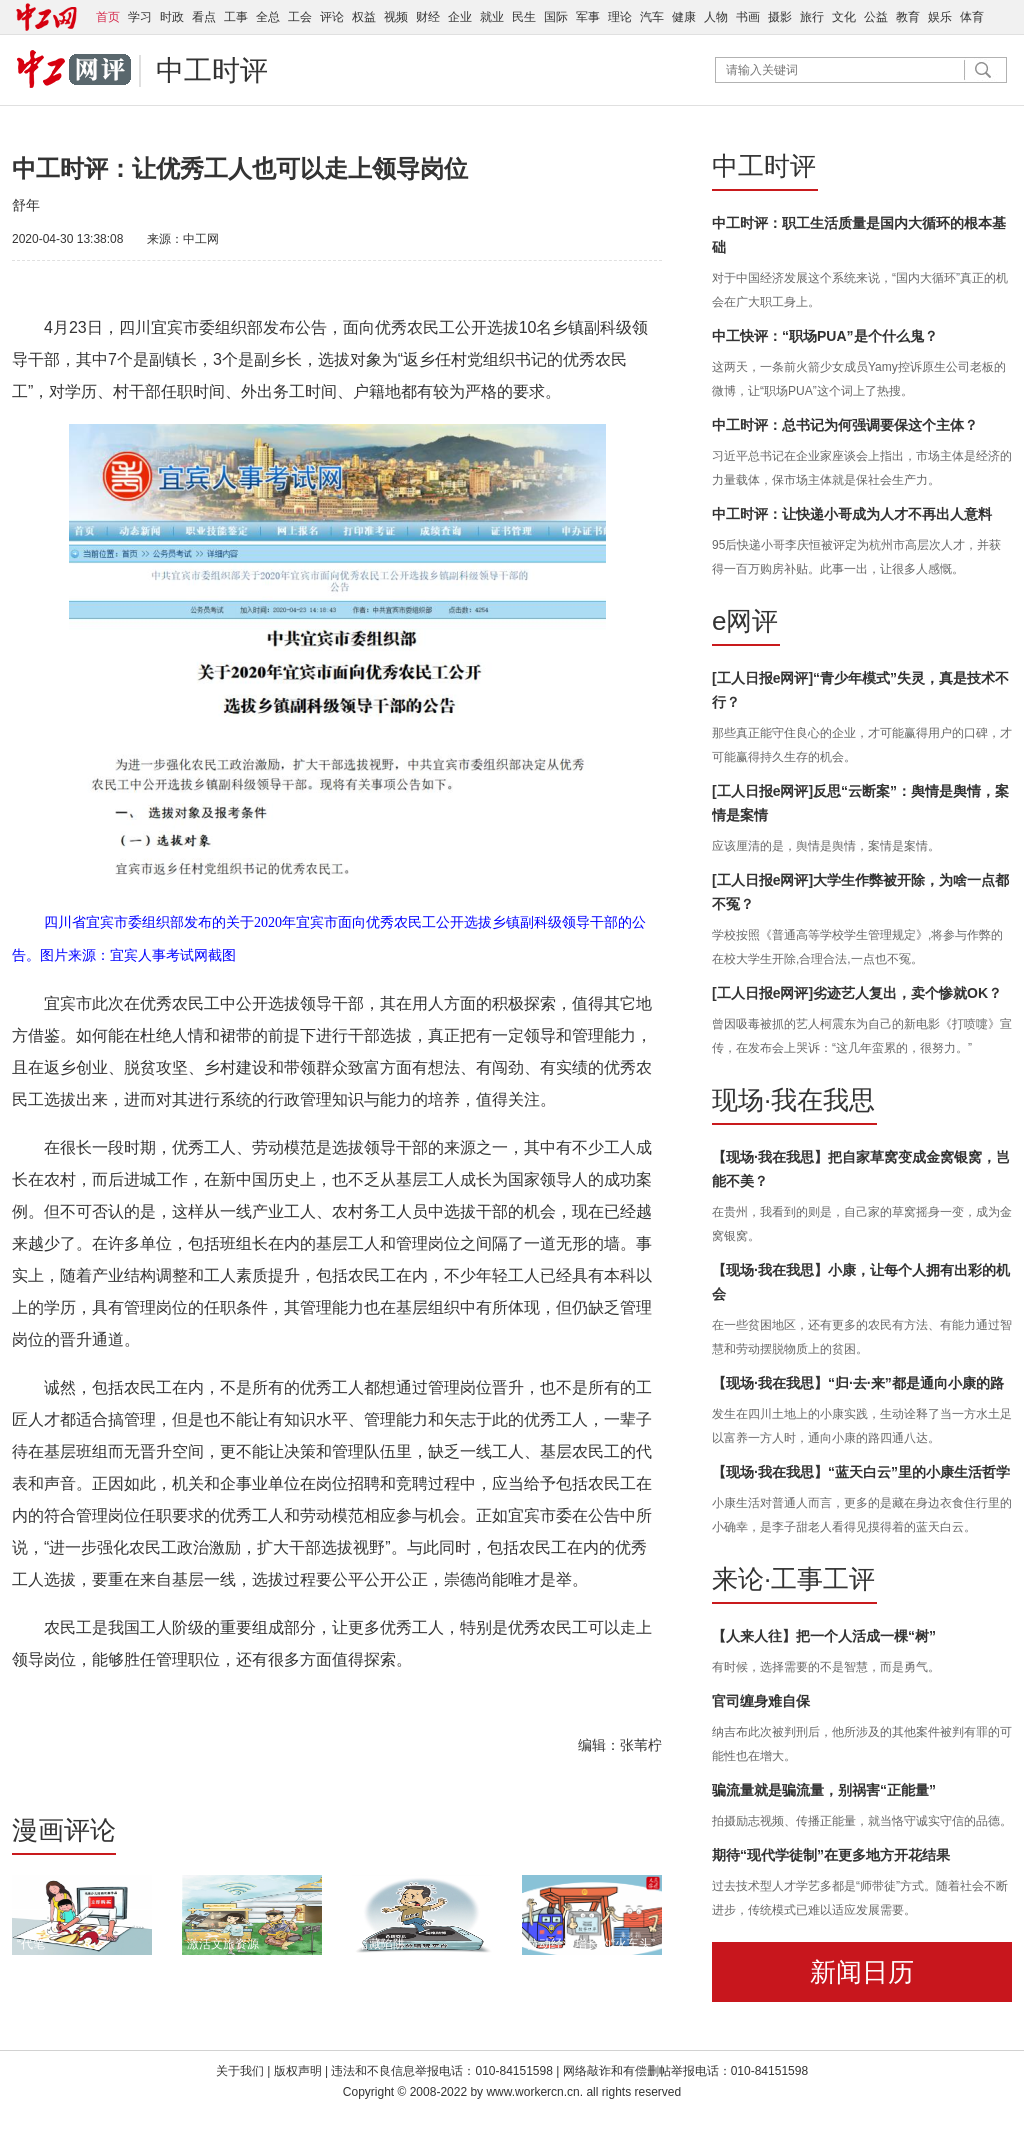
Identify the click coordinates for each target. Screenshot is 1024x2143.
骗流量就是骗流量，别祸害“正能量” (824, 1790)
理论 (620, 17)
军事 (588, 17)
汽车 (652, 17)
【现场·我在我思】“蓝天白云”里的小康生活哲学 (861, 1472)
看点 (204, 17)
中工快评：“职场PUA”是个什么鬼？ (825, 336)
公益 (876, 17)
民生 (524, 17)
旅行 (812, 17)
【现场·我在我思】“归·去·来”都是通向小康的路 (858, 1383)
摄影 (780, 17)
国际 (556, 17)
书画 (748, 17)
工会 (300, 17)
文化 (844, 17)
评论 (332, 17)
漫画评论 (64, 1830)
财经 (428, 17)
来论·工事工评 (793, 1579)
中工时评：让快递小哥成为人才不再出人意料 (852, 514)
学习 (140, 17)
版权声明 (299, 2071)
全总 (268, 17)
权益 (364, 17)
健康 (684, 17)
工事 (236, 17)
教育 (908, 17)
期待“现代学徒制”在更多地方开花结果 (831, 1855)
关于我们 (240, 2071)
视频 (396, 17)
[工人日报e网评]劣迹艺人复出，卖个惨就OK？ (857, 993)
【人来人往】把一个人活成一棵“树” (824, 1636)
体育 (972, 17)
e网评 (745, 621)
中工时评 (212, 70)
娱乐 (940, 17)
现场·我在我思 (793, 1100)
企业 (460, 17)
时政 (172, 17)
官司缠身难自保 (761, 1701)
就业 (492, 17)
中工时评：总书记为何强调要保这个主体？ (845, 425)
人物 (716, 17)
